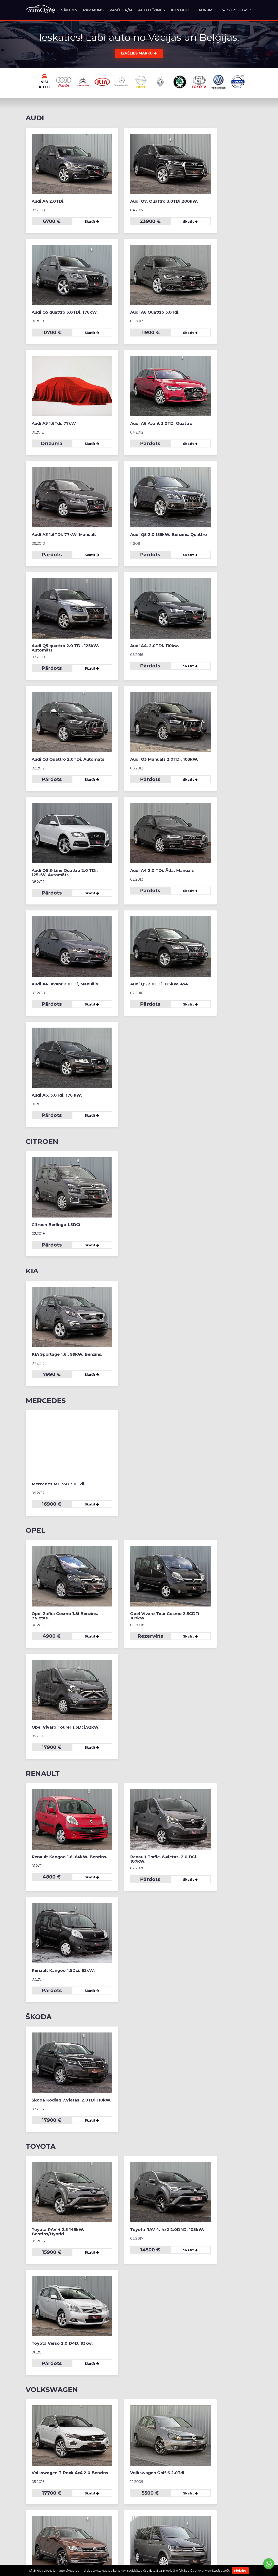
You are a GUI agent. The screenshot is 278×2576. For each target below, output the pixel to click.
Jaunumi (205, 10)
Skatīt (76, 206)
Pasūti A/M (121, 10)
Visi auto (44, 82)
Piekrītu (240, 2570)
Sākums (69, 10)
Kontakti (180, 10)
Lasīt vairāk (221, 2570)
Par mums (93, 10)
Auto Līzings (151, 10)
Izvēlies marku (139, 53)
